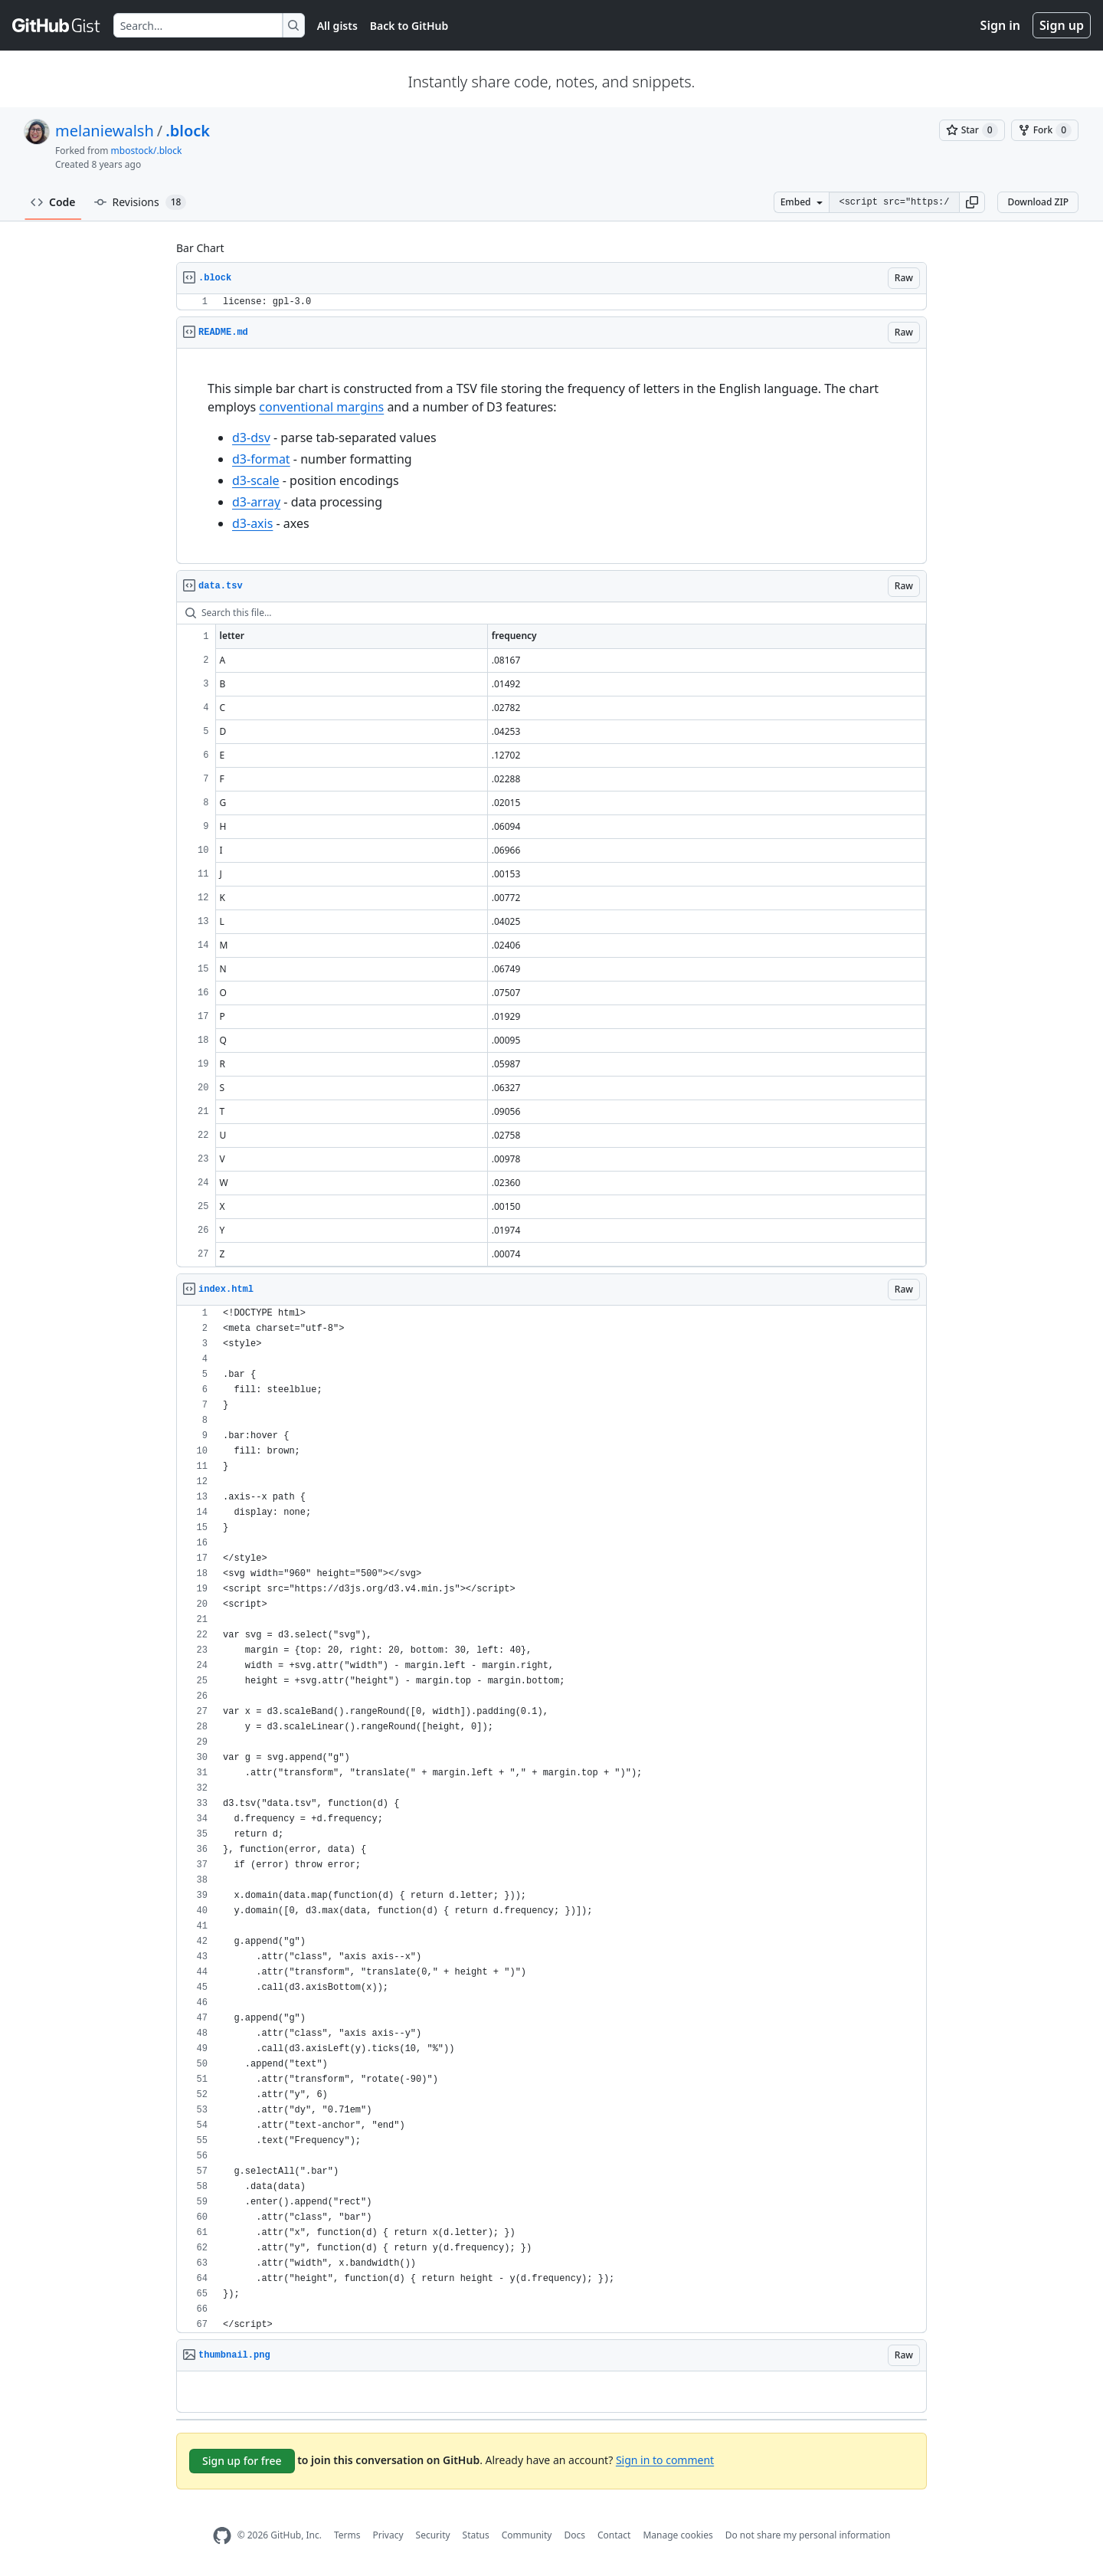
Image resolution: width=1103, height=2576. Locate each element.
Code (53, 202)
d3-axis (252, 523)
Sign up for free (242, 2460)
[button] (972, 202)
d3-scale (256, 480)
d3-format (261, 459)
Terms (347, 2535)
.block (187, 130)
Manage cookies (677, 2535)
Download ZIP (1038, 201)
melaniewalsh (104, 130)
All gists (337, 25)
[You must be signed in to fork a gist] (1044, 130)
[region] (551, 302)
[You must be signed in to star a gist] (972, 130)
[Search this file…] (551, 613)
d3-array (256, 501)
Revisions (140, 202)
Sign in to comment (665, 2459)
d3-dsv (251, 437)
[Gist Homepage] (56, 25)
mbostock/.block (146, 150)
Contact (613, 2535)
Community (527, 2535)
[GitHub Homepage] (222, 2535)
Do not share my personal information (808, 2535)
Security (433, 2535)
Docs (574, 2535)
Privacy (388, 2535)
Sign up (1061, 25)
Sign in (1000, 25)
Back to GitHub (409, 25)
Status (476, 2535)
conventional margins (321, 406)
